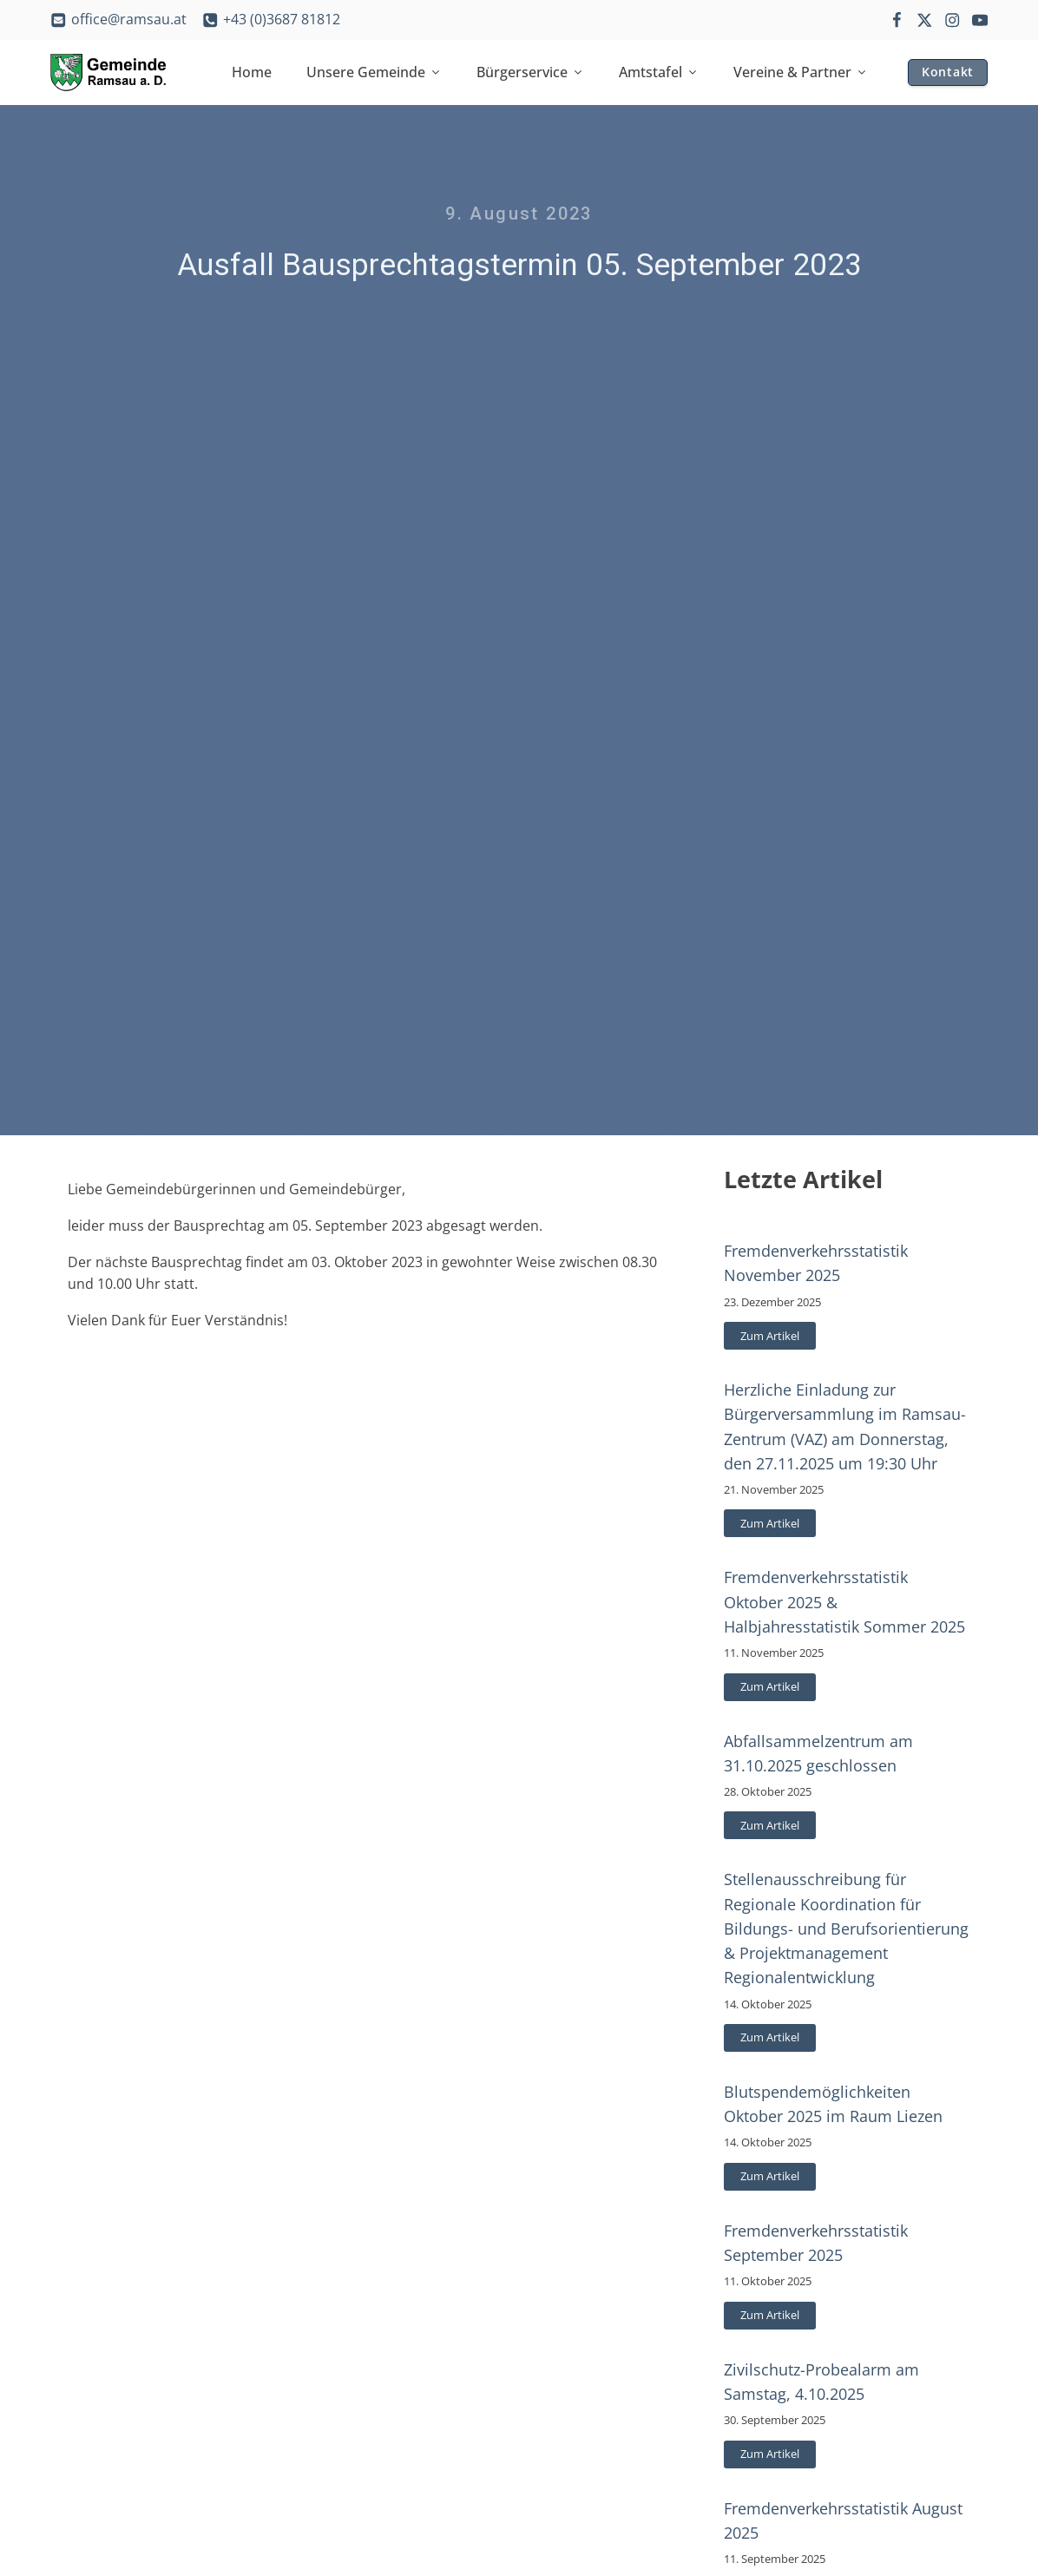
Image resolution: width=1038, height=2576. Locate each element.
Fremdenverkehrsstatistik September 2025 (816, 2242)
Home (252, 72)
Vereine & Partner (800, 72)
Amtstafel (659, 72)
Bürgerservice (530, 72)
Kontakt (948, 71)
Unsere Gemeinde (374, 72)
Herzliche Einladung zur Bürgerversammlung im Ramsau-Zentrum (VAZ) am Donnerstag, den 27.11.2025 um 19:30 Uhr (845, 1426)
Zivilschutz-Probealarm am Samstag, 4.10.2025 (821, 2381)
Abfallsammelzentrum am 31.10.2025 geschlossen (818, 1753)
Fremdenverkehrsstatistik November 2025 (816, 1262)
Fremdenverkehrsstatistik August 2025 (843, 2520)
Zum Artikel (769, 1336)
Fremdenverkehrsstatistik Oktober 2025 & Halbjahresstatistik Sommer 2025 (844, 1601)
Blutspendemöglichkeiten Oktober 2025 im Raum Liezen (833, 2103)
